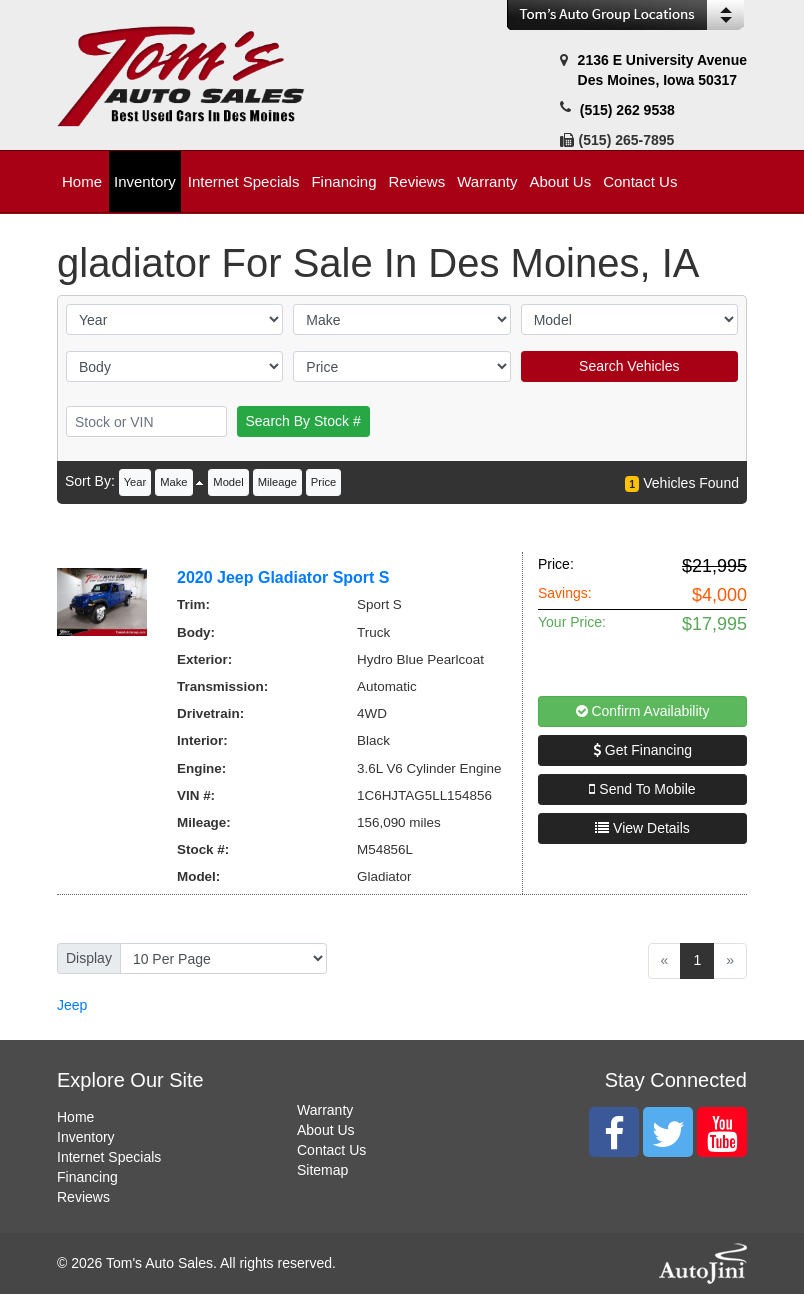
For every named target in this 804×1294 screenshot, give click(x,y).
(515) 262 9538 (627, 110)
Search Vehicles (629, 366)
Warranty (325, 1110)
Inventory (86, 1137)
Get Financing (642, 750)
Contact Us (331, 1150)
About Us (326, 1130)
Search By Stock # (303, 421)
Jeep (72, 1005)
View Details (642, 828)
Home (75, 1117)
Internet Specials (109, 1157)
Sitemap (322, 1170)
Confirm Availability (643, 711)
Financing (87, 1177)
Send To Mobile (642, 789)
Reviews (83, 1197)
